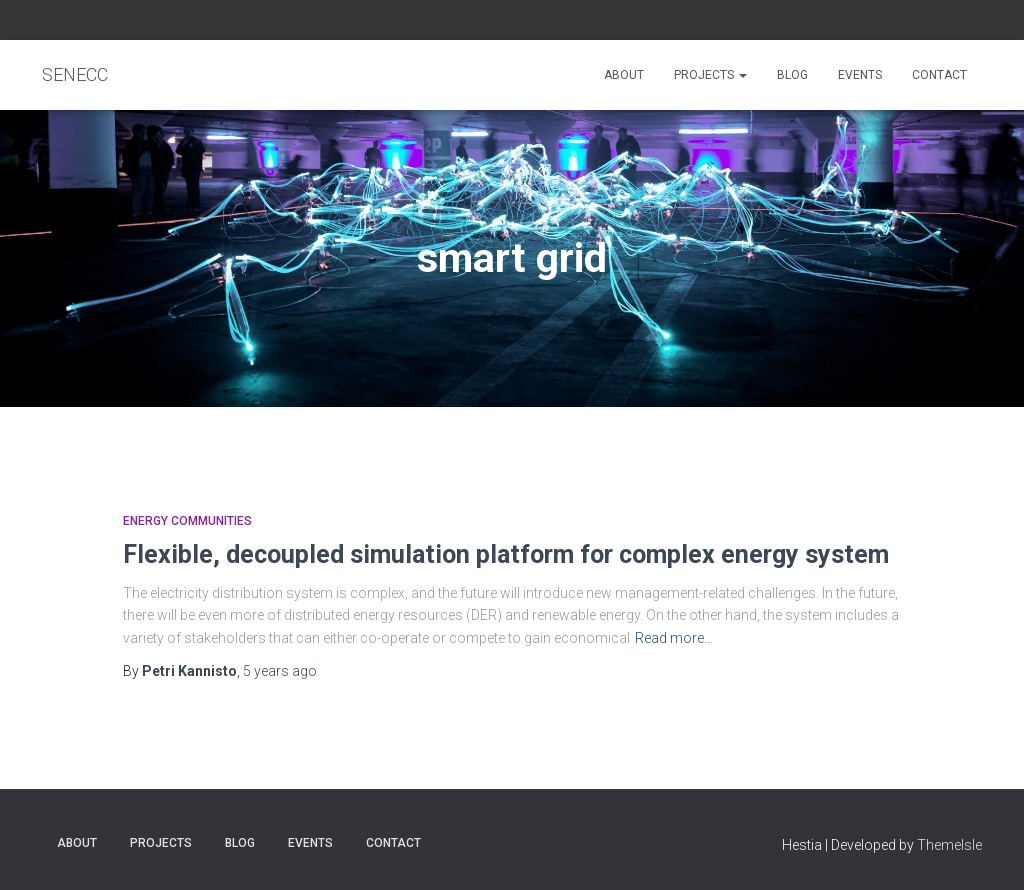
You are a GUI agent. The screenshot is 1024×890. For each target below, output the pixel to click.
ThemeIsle (949, 845)
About (624, 75)
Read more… (674, 638)
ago (280, 671)
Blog (792, 75)
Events (860, 75)
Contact (939, 75)
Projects (710, 75)
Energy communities (187, 521)
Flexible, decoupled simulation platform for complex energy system (506, 554)
